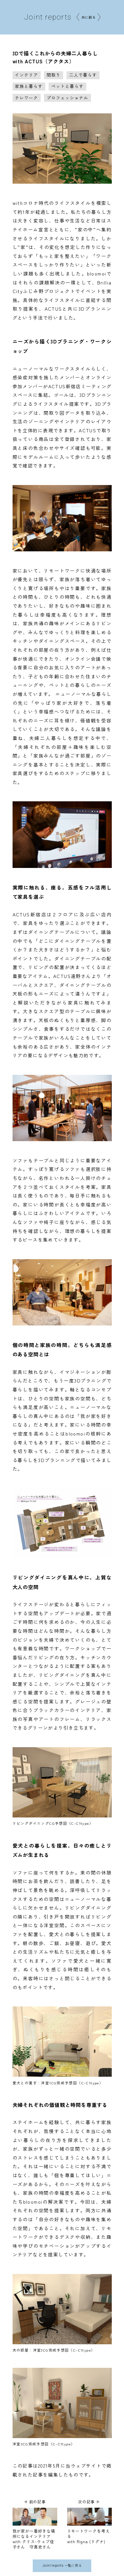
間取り (54, 75)
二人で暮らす (83, 75)
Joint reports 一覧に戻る (62, 2566)
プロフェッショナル (67, 97)
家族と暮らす (29, 86)
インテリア (26, 75)
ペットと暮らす (67, 86)
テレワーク (26, 97)
